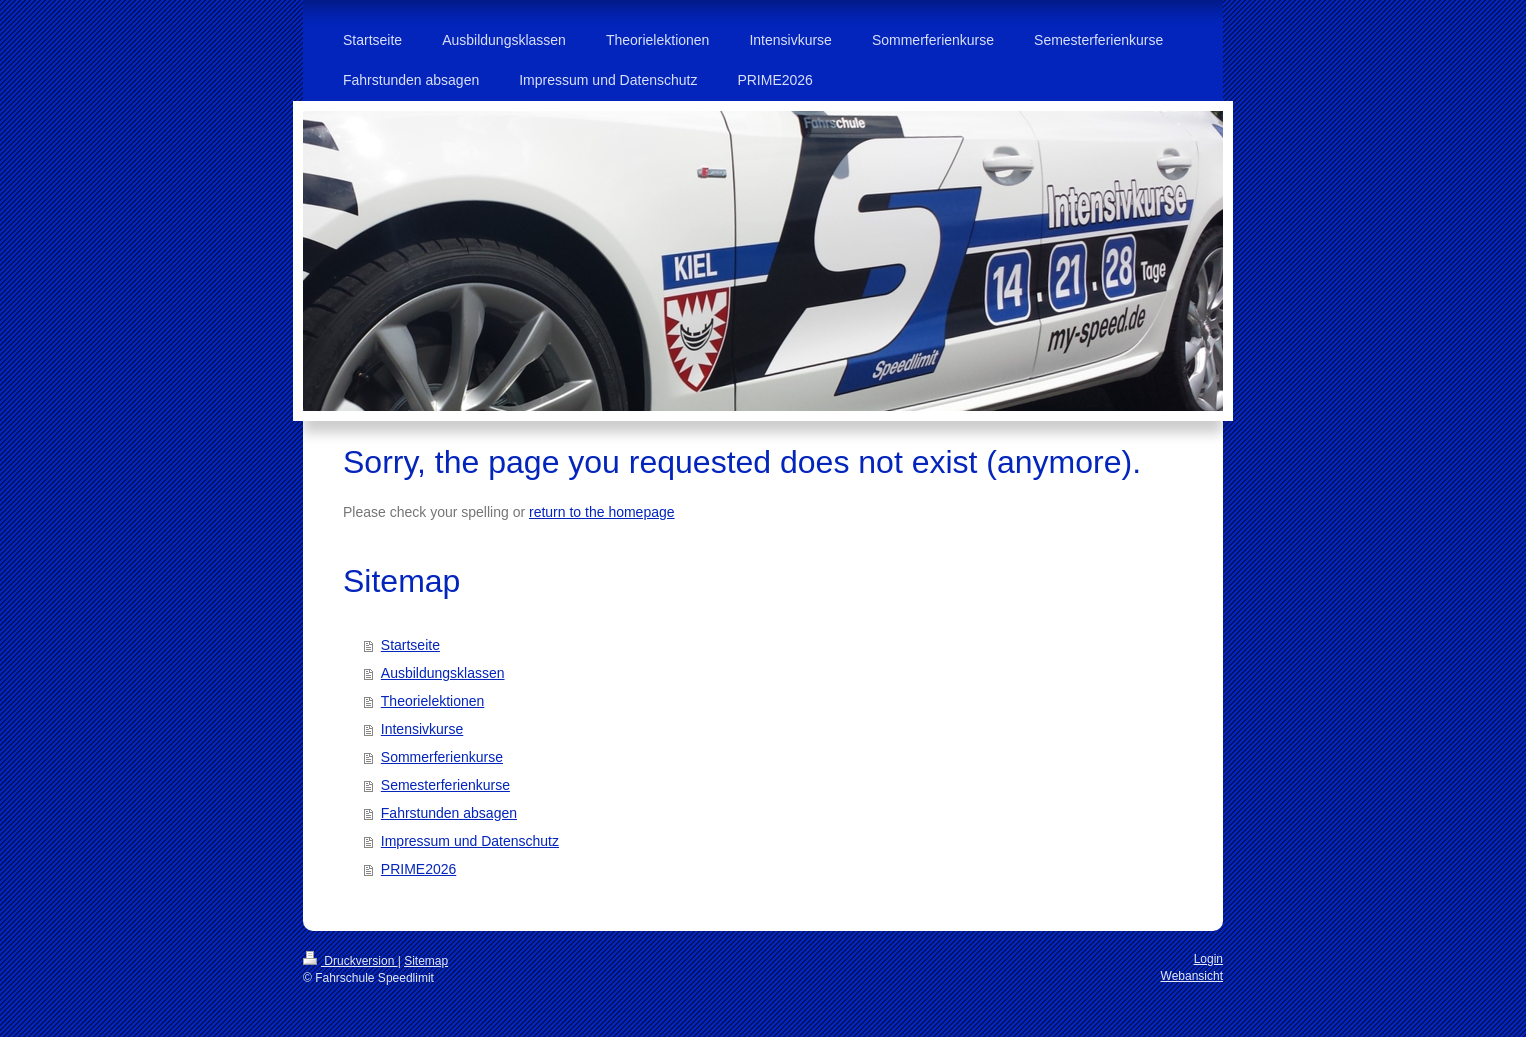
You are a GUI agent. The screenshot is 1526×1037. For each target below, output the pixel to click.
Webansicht (1192, 976)
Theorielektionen (433, 701)
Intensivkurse (422, 729)
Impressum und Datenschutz (470, 841)
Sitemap (426, 961)
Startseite (410, 645)
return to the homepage (602, 512)
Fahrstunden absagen (449, 813)
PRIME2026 (418, 869)
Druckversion (350, 961)
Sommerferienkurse (442, 757)
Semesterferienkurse (445, 785)
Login (1208, 959)
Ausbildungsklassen (443, 673)
